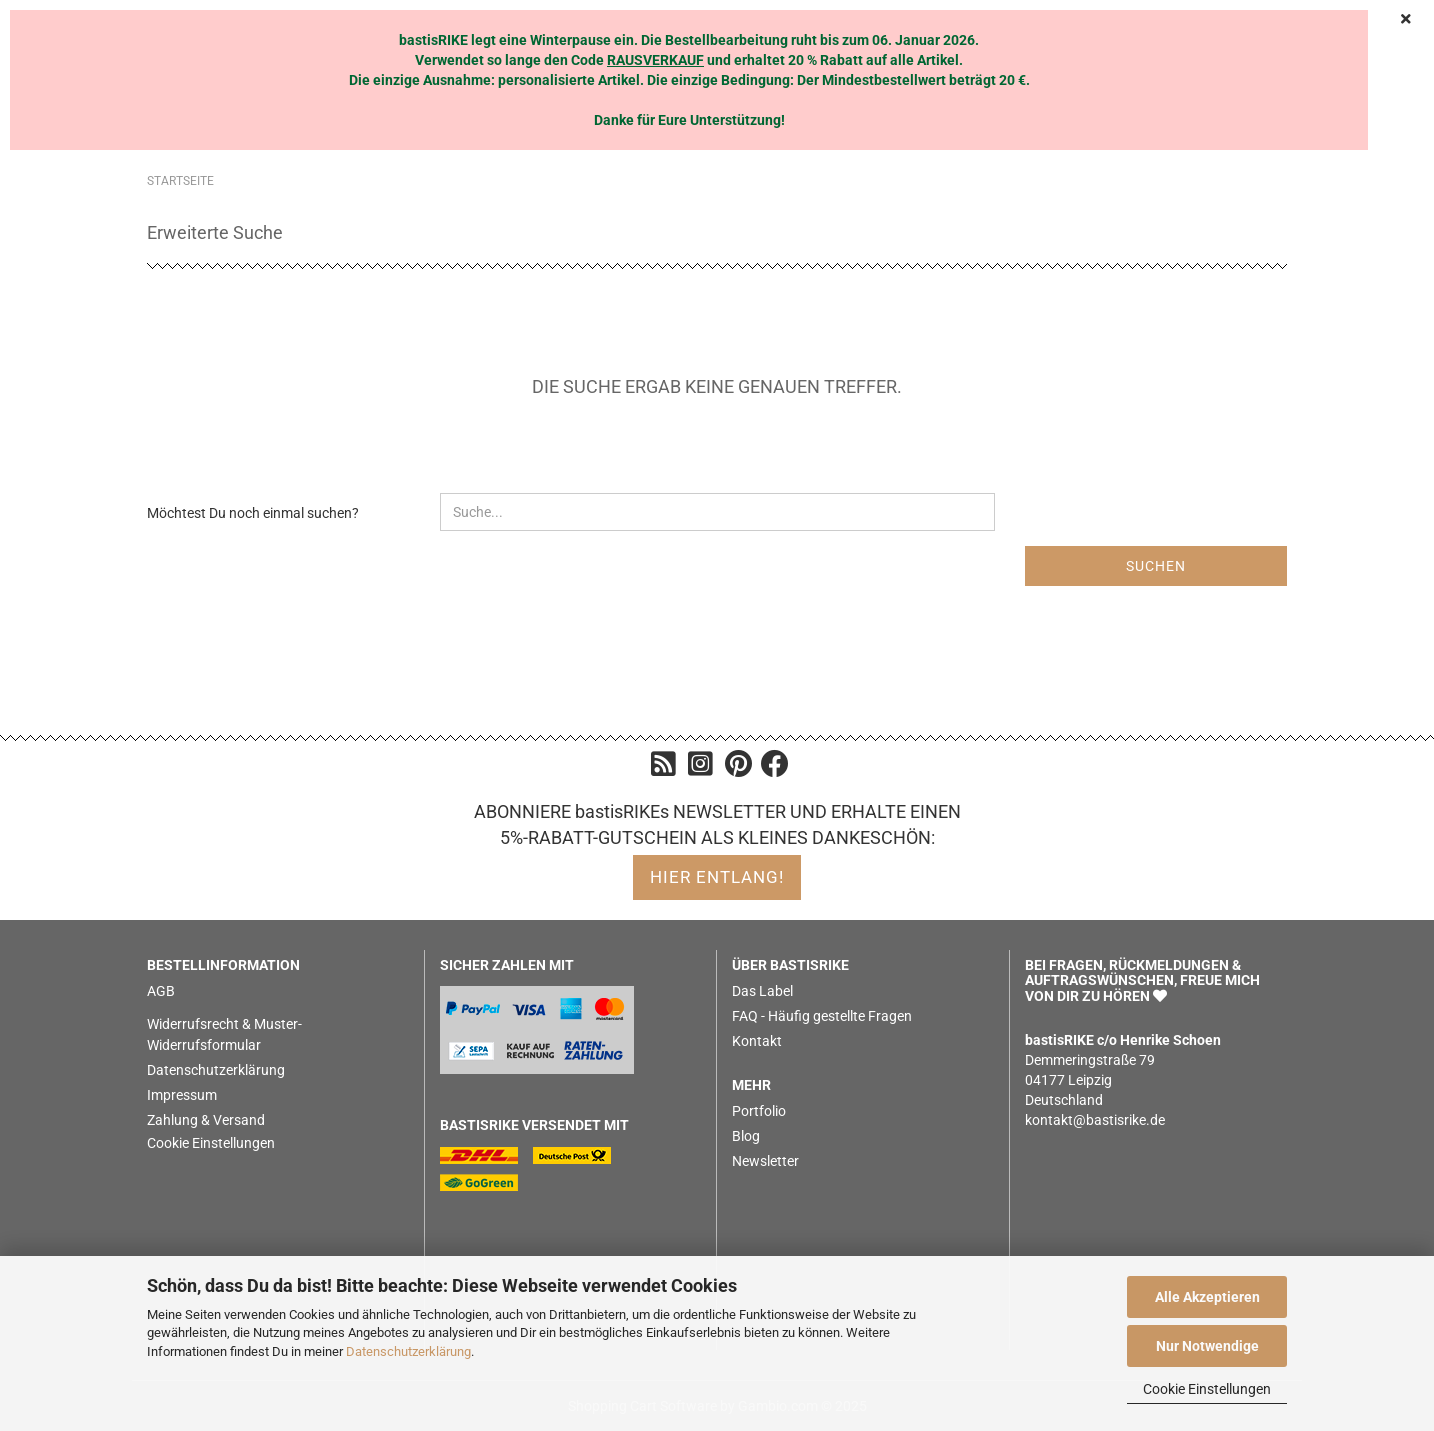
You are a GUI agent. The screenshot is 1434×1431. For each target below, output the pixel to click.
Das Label (762, 991)
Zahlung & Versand (206, 1120)
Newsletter (765, 1161)
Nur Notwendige (1207, 1346)
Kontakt (757, 1041)
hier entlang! (717, 877)
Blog (746, 1136)
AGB (161, 991)
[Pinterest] (738, 769)
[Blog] (663, 769)
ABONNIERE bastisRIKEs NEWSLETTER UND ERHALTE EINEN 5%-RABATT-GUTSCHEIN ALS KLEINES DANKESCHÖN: (717, 824)
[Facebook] (775, 769)
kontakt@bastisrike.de (1095, 1120)
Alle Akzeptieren (1207, 1297)
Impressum (182, 1095)
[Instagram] (700, 769)
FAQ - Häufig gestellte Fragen (822, 1016)
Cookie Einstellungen (1207, 1389)
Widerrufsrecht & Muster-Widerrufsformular (224, 1034)
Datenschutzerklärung (408, 1351)
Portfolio (759, 1111)
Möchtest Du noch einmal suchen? (253, 513)
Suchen (1156, 566)
